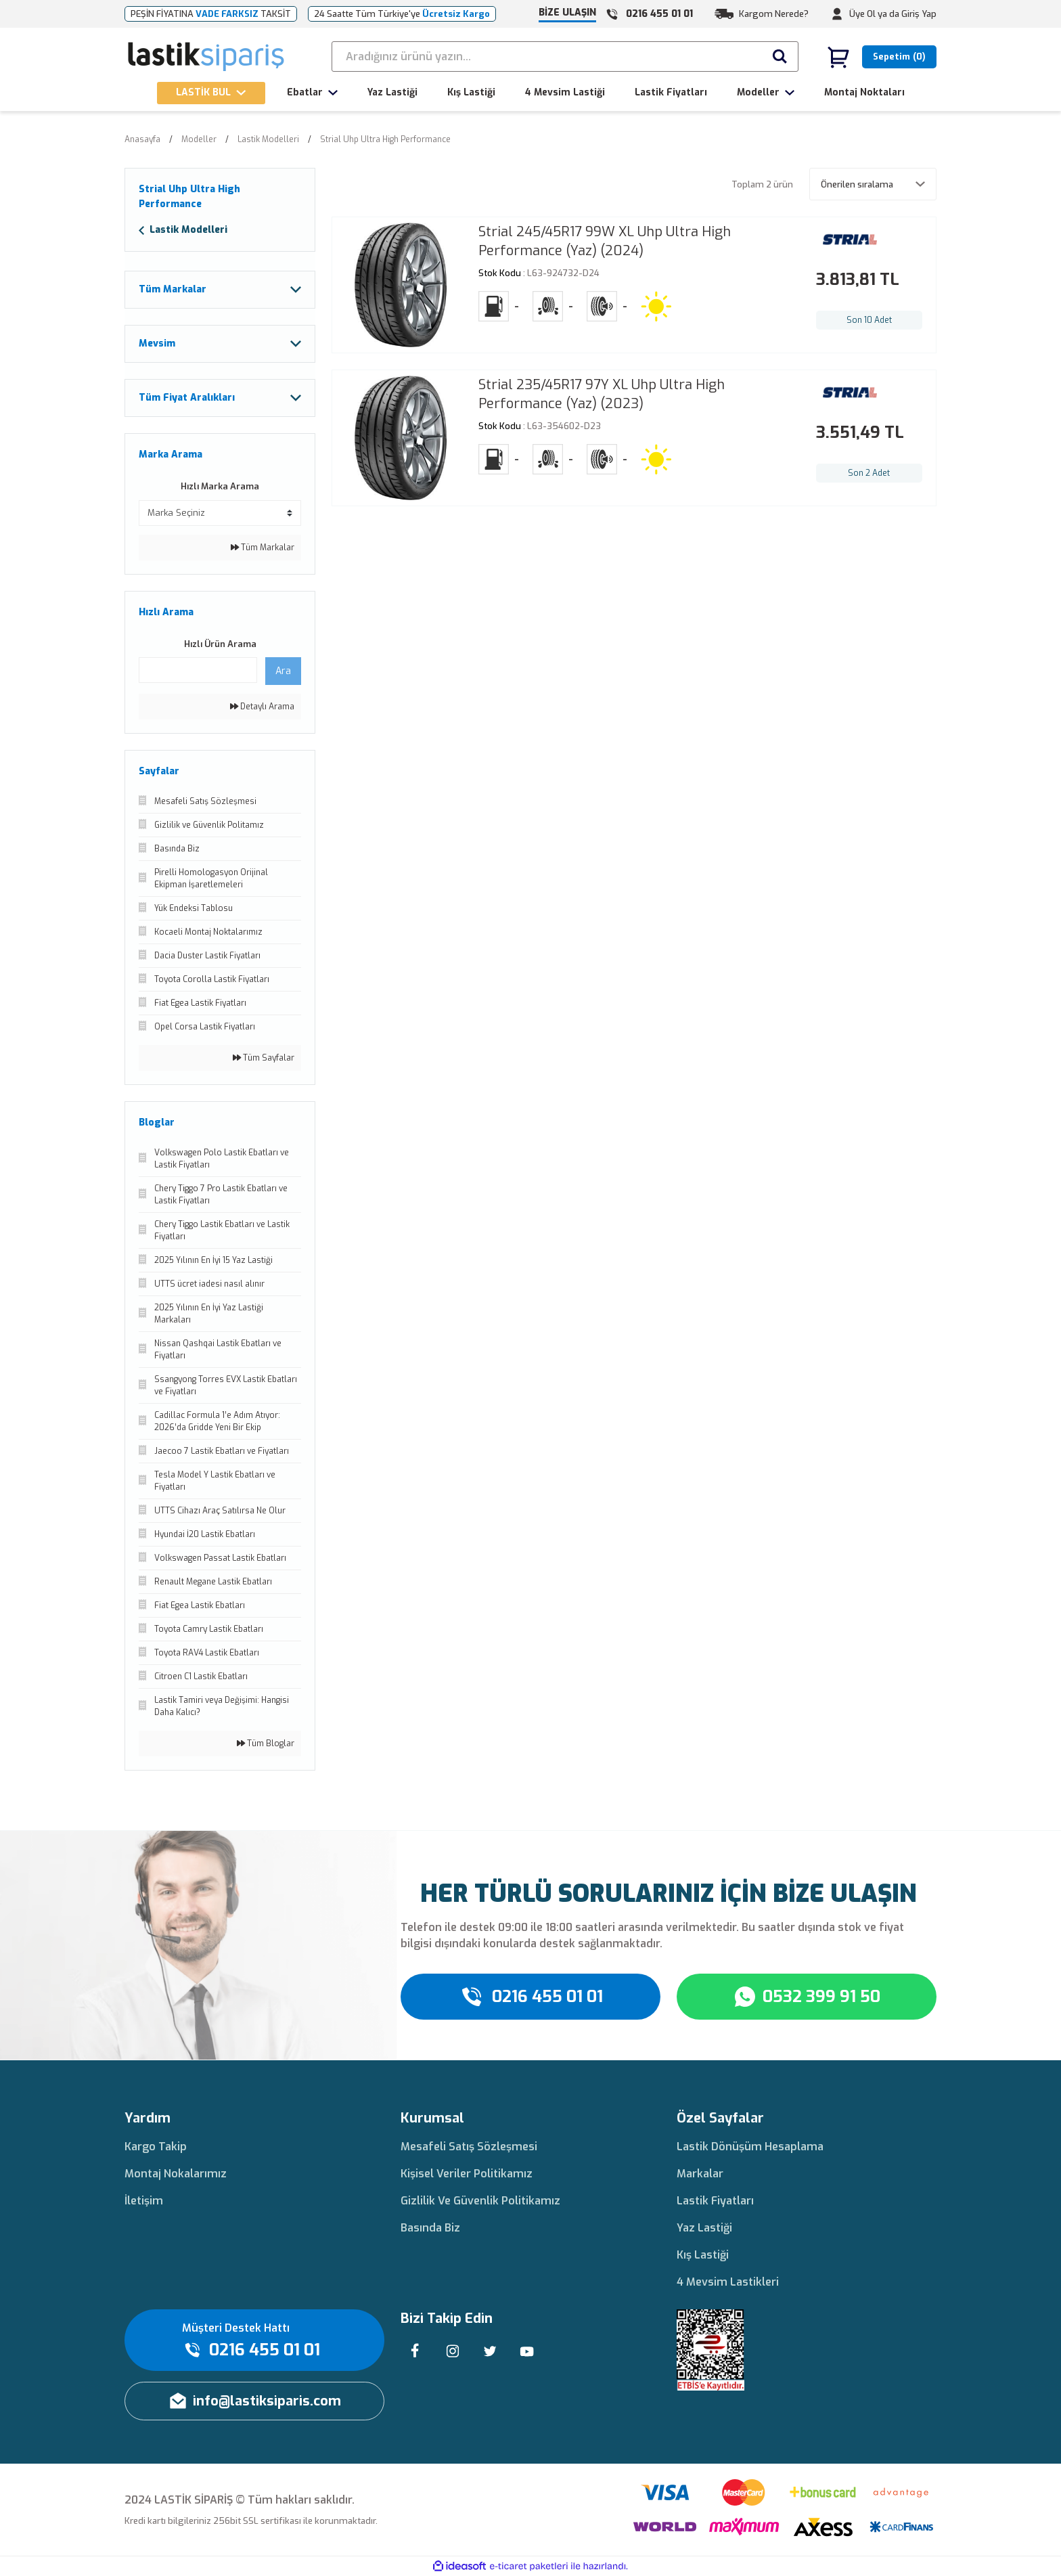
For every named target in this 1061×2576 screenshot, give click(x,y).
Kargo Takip (156, 2146)
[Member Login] (837, 14)
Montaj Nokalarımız (176, 2174)
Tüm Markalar (262, 547)
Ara (283, 671)
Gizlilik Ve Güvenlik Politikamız (480, 2201)
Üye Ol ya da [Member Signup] (874, 14)
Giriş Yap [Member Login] (918, 14)
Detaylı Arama (262, 706)
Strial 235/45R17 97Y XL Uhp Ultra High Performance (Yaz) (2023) (601, 394)
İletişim (144, 2201)
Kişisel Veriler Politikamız (467, 2174)
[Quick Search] (198, 670)
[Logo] (207, 57)
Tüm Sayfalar (263, 1057)
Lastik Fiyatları (715, 2201)
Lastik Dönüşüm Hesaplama (750, 2146)
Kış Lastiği (703, 2255)
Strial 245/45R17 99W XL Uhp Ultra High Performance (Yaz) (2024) (604, 241)
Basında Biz (430, 2228)
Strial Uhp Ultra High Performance (385, 139)
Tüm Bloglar (265, 1743)
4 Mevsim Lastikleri (728, 2282)
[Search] (565, 56)
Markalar (700, 2174)
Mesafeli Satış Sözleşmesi (469, 2146)
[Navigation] (211, 93)
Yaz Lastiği (704, 2228)
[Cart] (881, 57)
